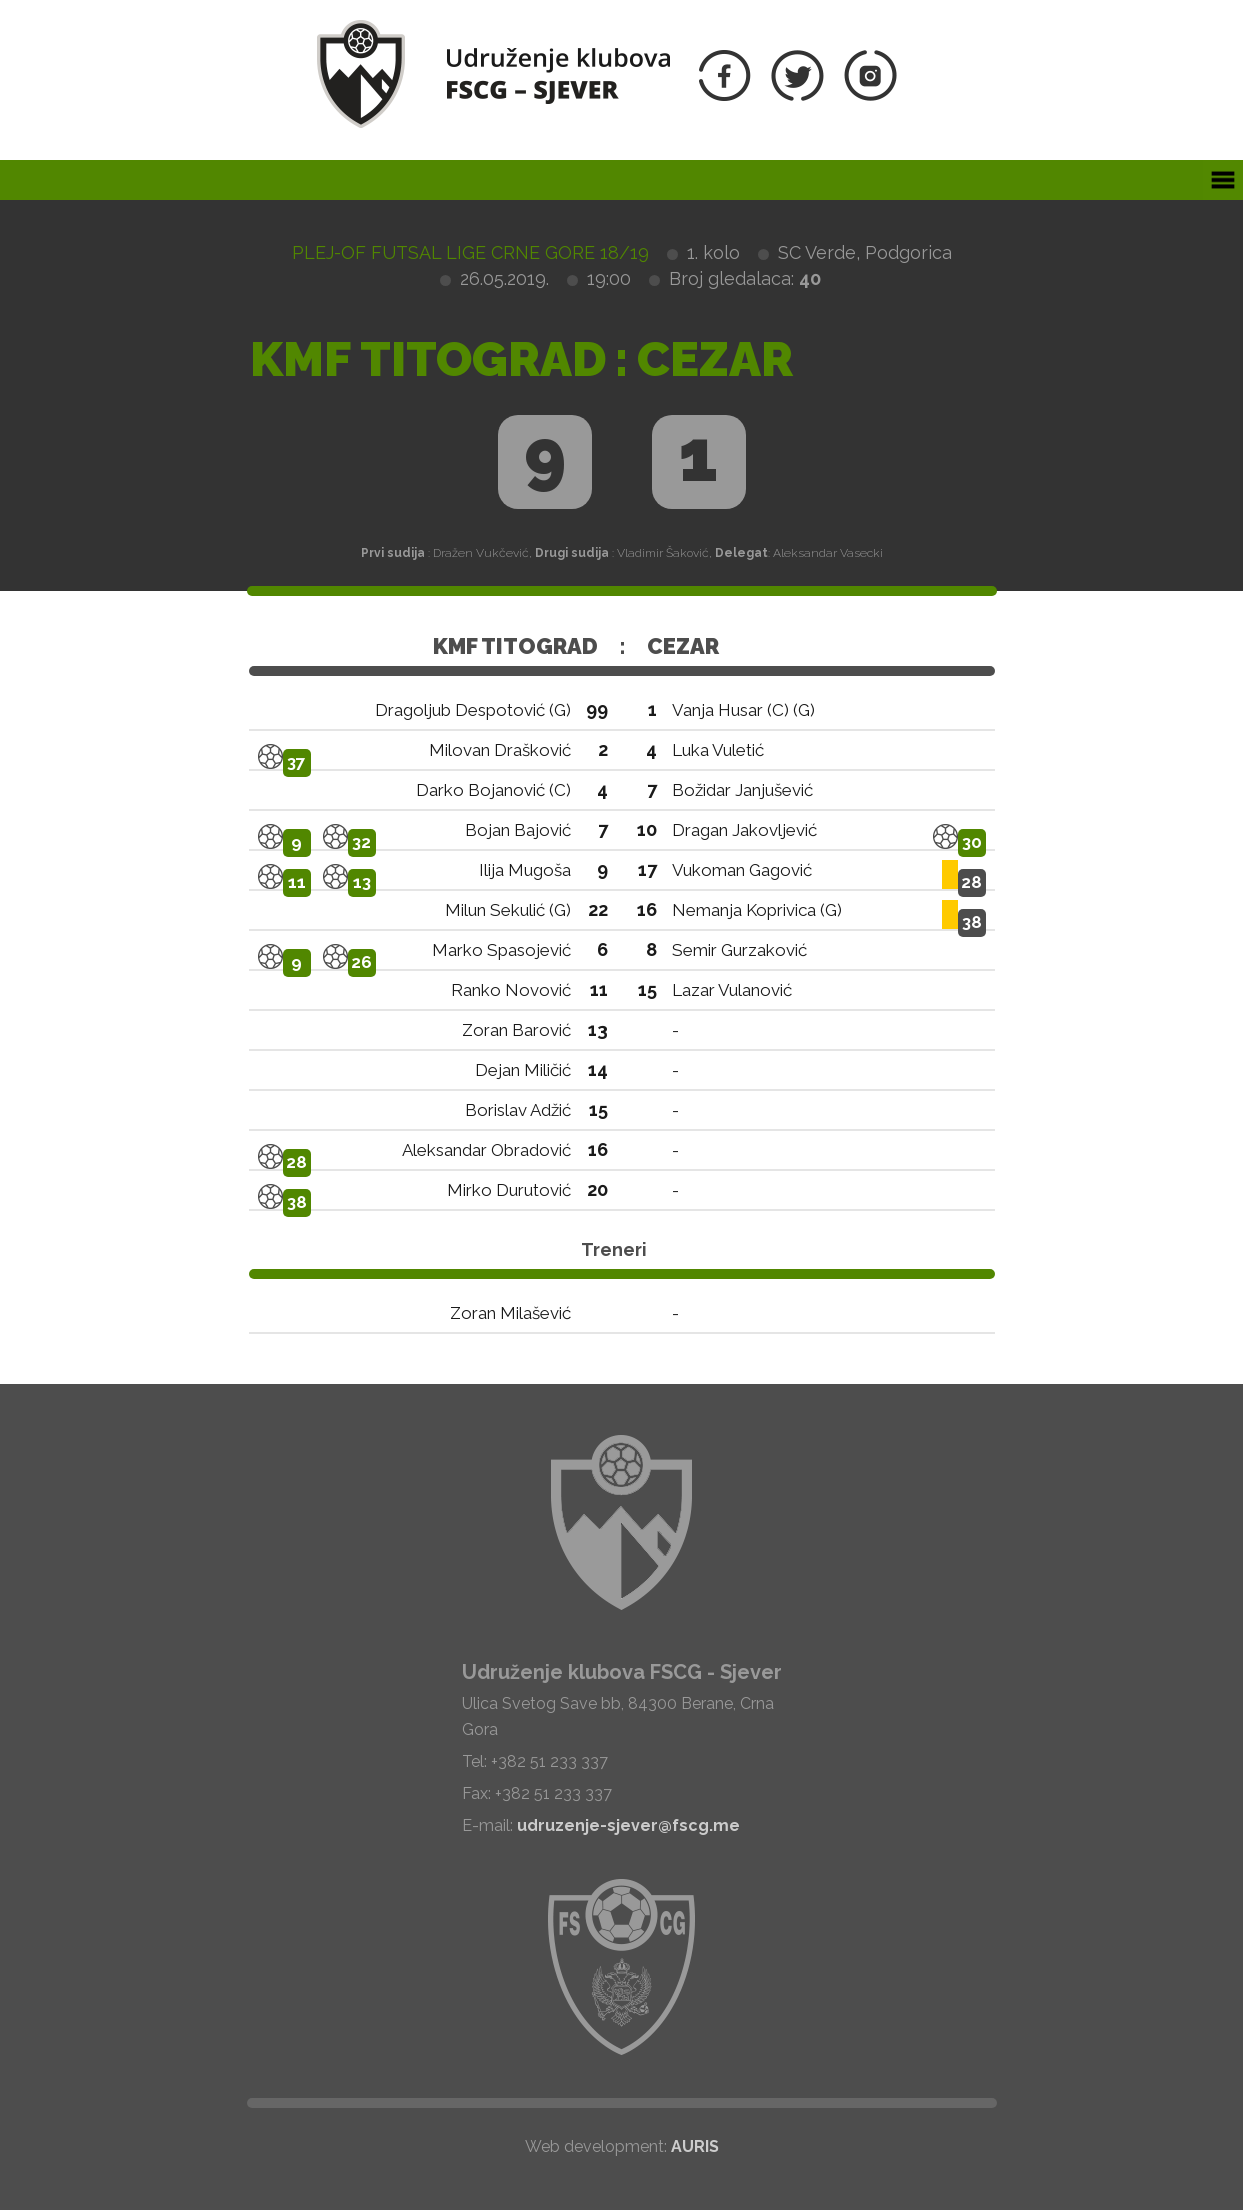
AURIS (695, 2146)
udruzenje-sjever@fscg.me (628, 1825)
